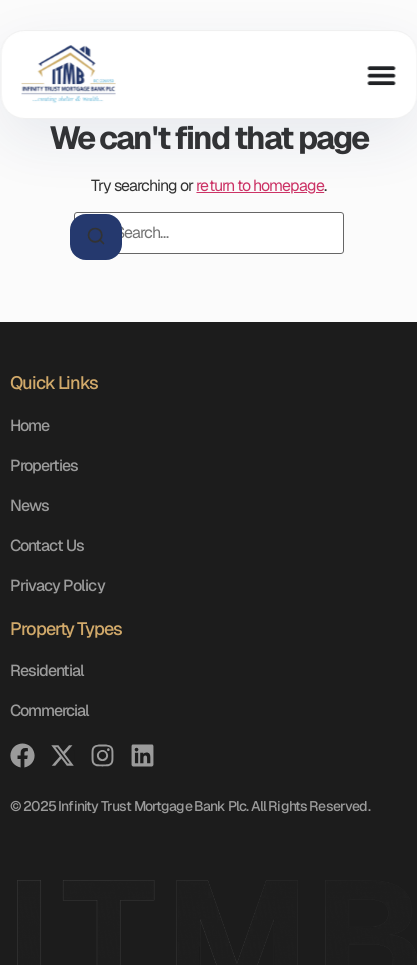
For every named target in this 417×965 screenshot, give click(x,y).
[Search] (96, 237)
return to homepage (260, 185)
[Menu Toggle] (381, 75)
